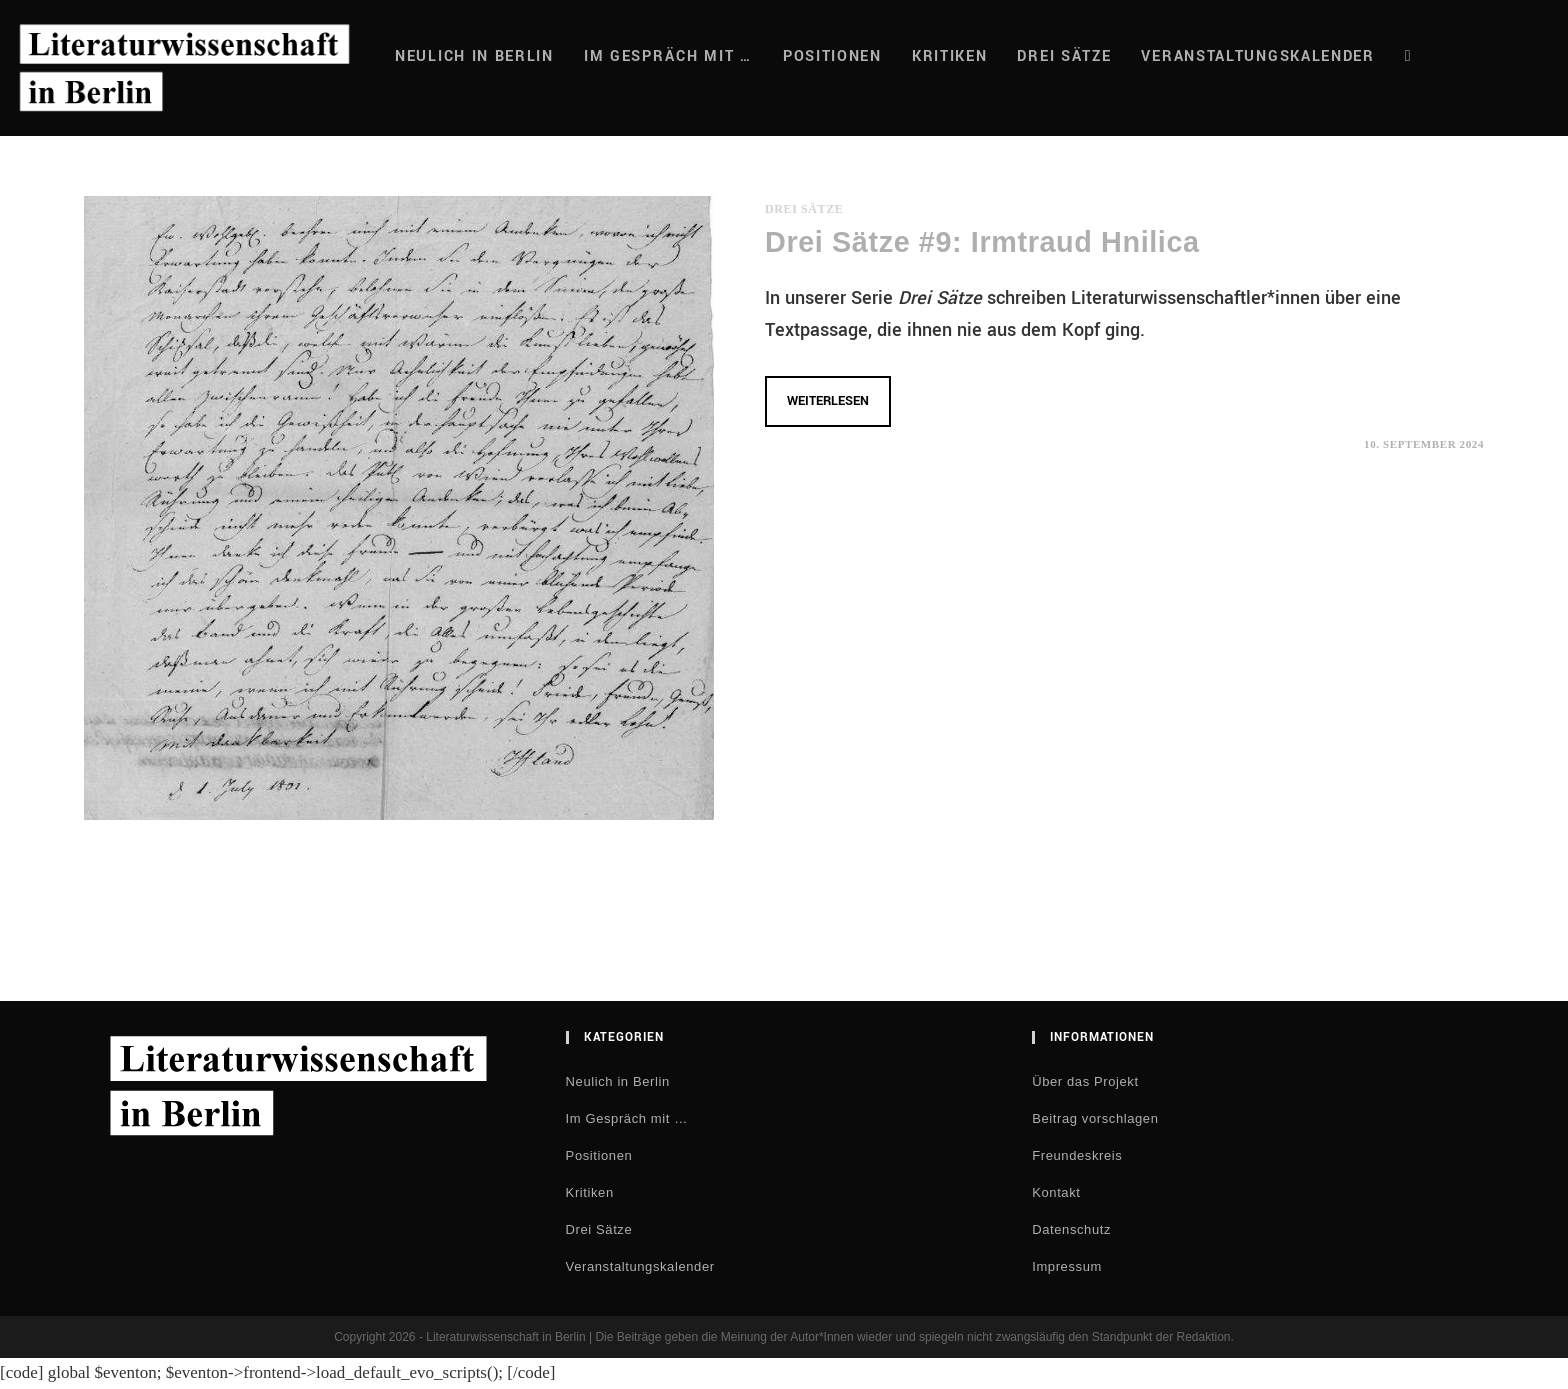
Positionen (599, 1155)
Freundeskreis (1077, 1155)
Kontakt (1056, 1192)
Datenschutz (1071, 1229)
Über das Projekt (1085, 1081)
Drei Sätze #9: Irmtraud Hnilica (982, 242)
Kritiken (590, 1192)
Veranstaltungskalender (640, 1266)
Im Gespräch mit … (627, 1118)
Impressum (1067, 1266)
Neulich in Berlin (618, 1081)
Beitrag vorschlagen (1095, 1118)
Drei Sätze (804, 209)
